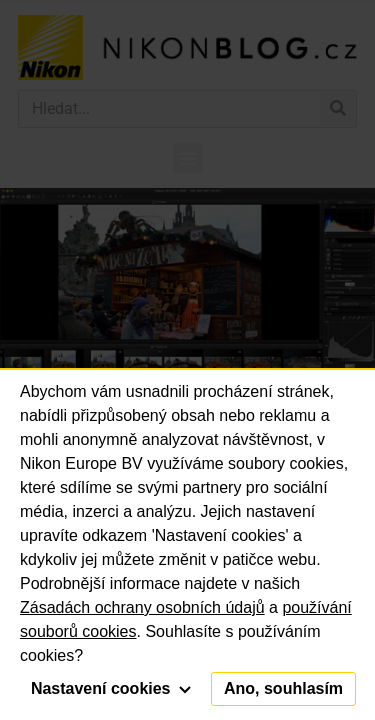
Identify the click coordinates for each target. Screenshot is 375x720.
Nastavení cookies (111, 688)
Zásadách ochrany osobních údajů (142, 607)
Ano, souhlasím (283, 688)
